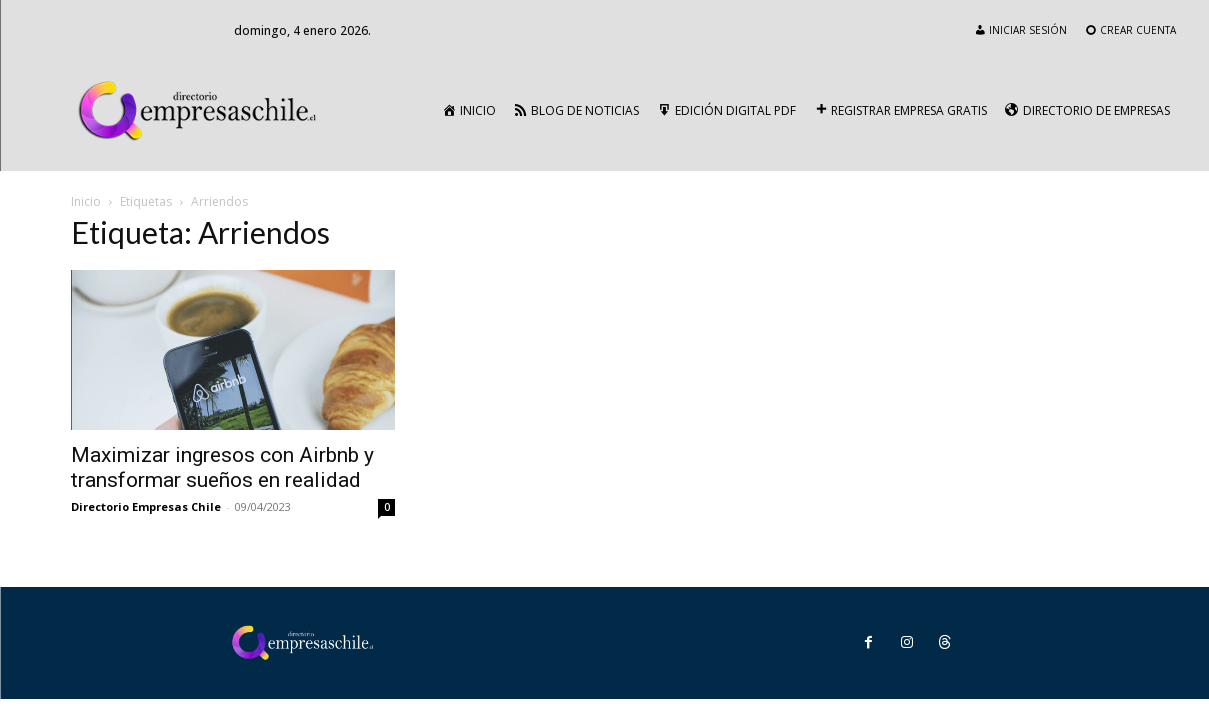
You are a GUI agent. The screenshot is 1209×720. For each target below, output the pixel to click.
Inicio (86, 201)
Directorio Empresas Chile (146, 506)
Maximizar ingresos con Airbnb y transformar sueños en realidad (222, 467)
